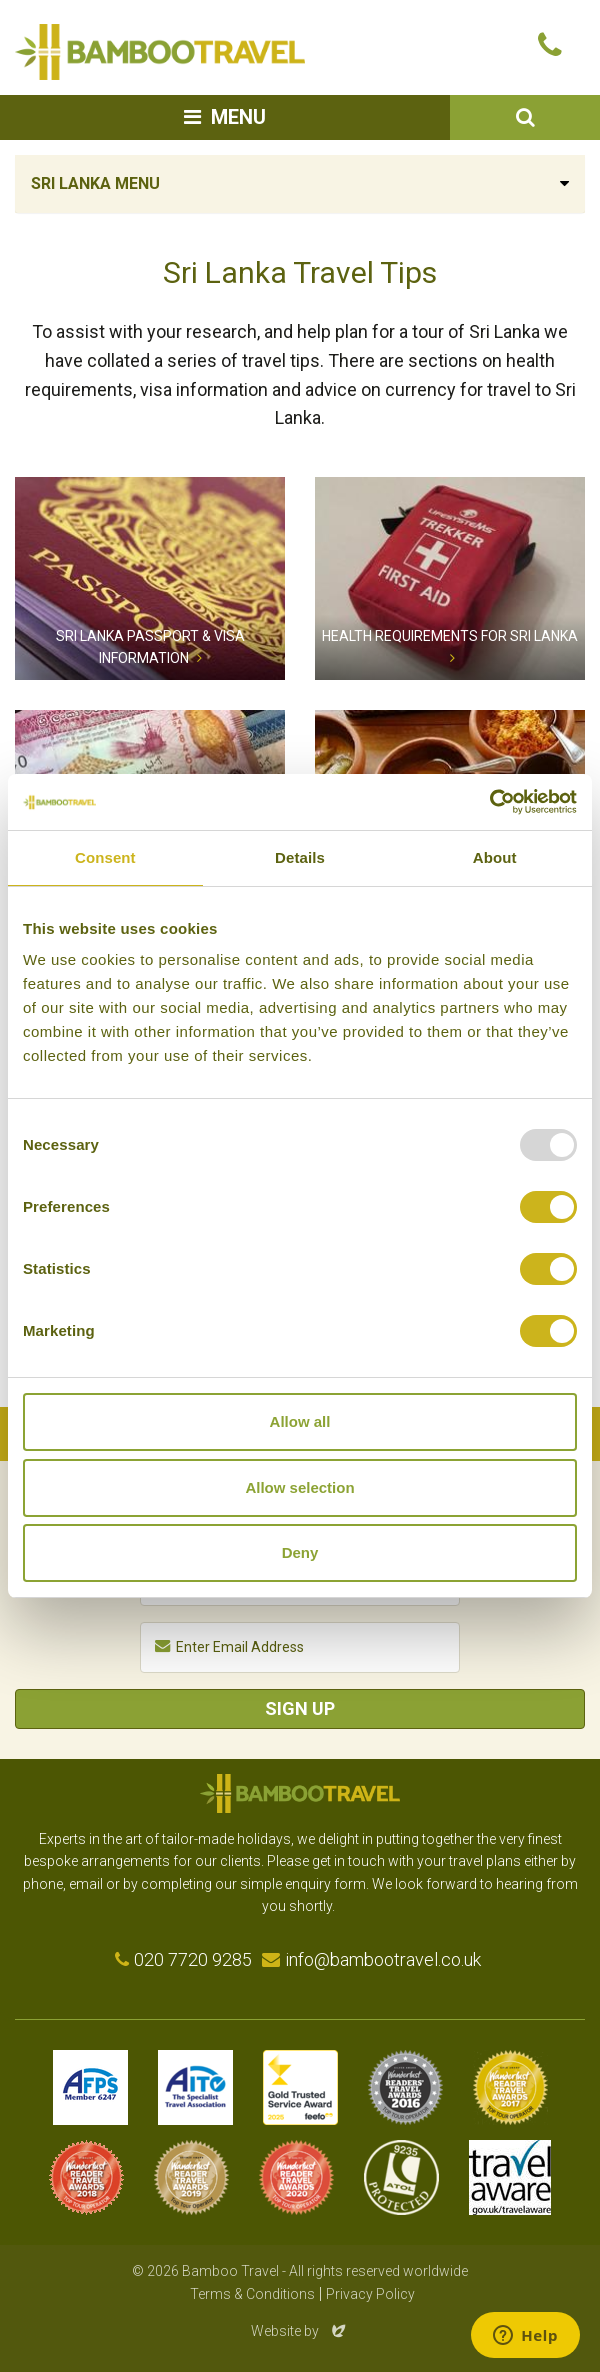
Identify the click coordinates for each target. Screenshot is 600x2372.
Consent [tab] (105, 857)
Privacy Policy (370, 2294)
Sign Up (300, 1708)
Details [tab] (300, 857)
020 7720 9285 (193, 1959)
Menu (238, 117)
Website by (300, 2331)
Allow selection (299, 1487)
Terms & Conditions (252, 2294)
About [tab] (495, 857)
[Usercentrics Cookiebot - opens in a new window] (489, 802)
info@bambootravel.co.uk (383, 1959)
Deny (300, 1552)
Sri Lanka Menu (95, 183)
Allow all (300, 1421)
